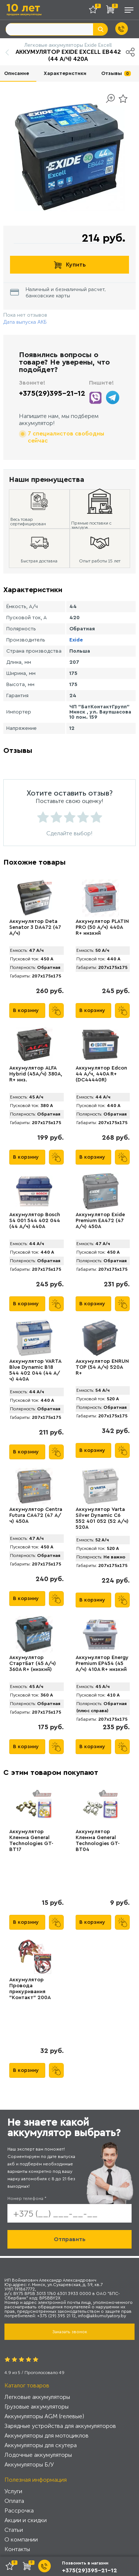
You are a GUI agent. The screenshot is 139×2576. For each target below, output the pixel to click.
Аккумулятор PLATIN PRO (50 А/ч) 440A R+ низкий (102, 927)
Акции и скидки (25, 2520)
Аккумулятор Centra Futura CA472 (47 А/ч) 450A (35, 1515)
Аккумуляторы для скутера (40, 2445)
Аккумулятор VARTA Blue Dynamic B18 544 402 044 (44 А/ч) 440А (35, 1370)
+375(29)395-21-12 (52, 393)
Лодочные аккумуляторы (38, 2454)
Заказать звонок (69, 2331)
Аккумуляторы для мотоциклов (46, 2435)
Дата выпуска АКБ (25, 322)
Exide (76, 640)
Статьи (13, 2529)
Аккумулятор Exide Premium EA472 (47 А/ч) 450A (100, 1220)
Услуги (13, 2491)
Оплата (14, 2500)
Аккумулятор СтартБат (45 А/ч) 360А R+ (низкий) (32, 1663)
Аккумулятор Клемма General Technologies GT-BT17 (31, 1840)
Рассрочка (19, 2510)
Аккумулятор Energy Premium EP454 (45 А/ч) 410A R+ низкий (102, 1663)
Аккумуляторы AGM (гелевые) (44, 2416)
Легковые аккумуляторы (37, 2396)
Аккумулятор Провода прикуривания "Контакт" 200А (30, 1988)
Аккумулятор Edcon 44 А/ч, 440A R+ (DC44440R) (101, 1074)
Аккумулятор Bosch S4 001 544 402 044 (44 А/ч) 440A (34, 1220)
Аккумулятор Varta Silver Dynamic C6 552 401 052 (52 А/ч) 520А (102, 1518)
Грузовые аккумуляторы (36, 2406)
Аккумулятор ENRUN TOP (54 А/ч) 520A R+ (102, 1367)
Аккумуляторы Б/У (29, 2464)
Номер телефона (26, 2198)
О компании (21, 2539)
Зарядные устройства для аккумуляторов (60, 2425)
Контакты (17, 2549)
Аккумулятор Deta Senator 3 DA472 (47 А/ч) (35, 927)
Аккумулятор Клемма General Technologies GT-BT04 (98, 1840)
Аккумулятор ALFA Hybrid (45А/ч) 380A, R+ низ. (35, 1074)
